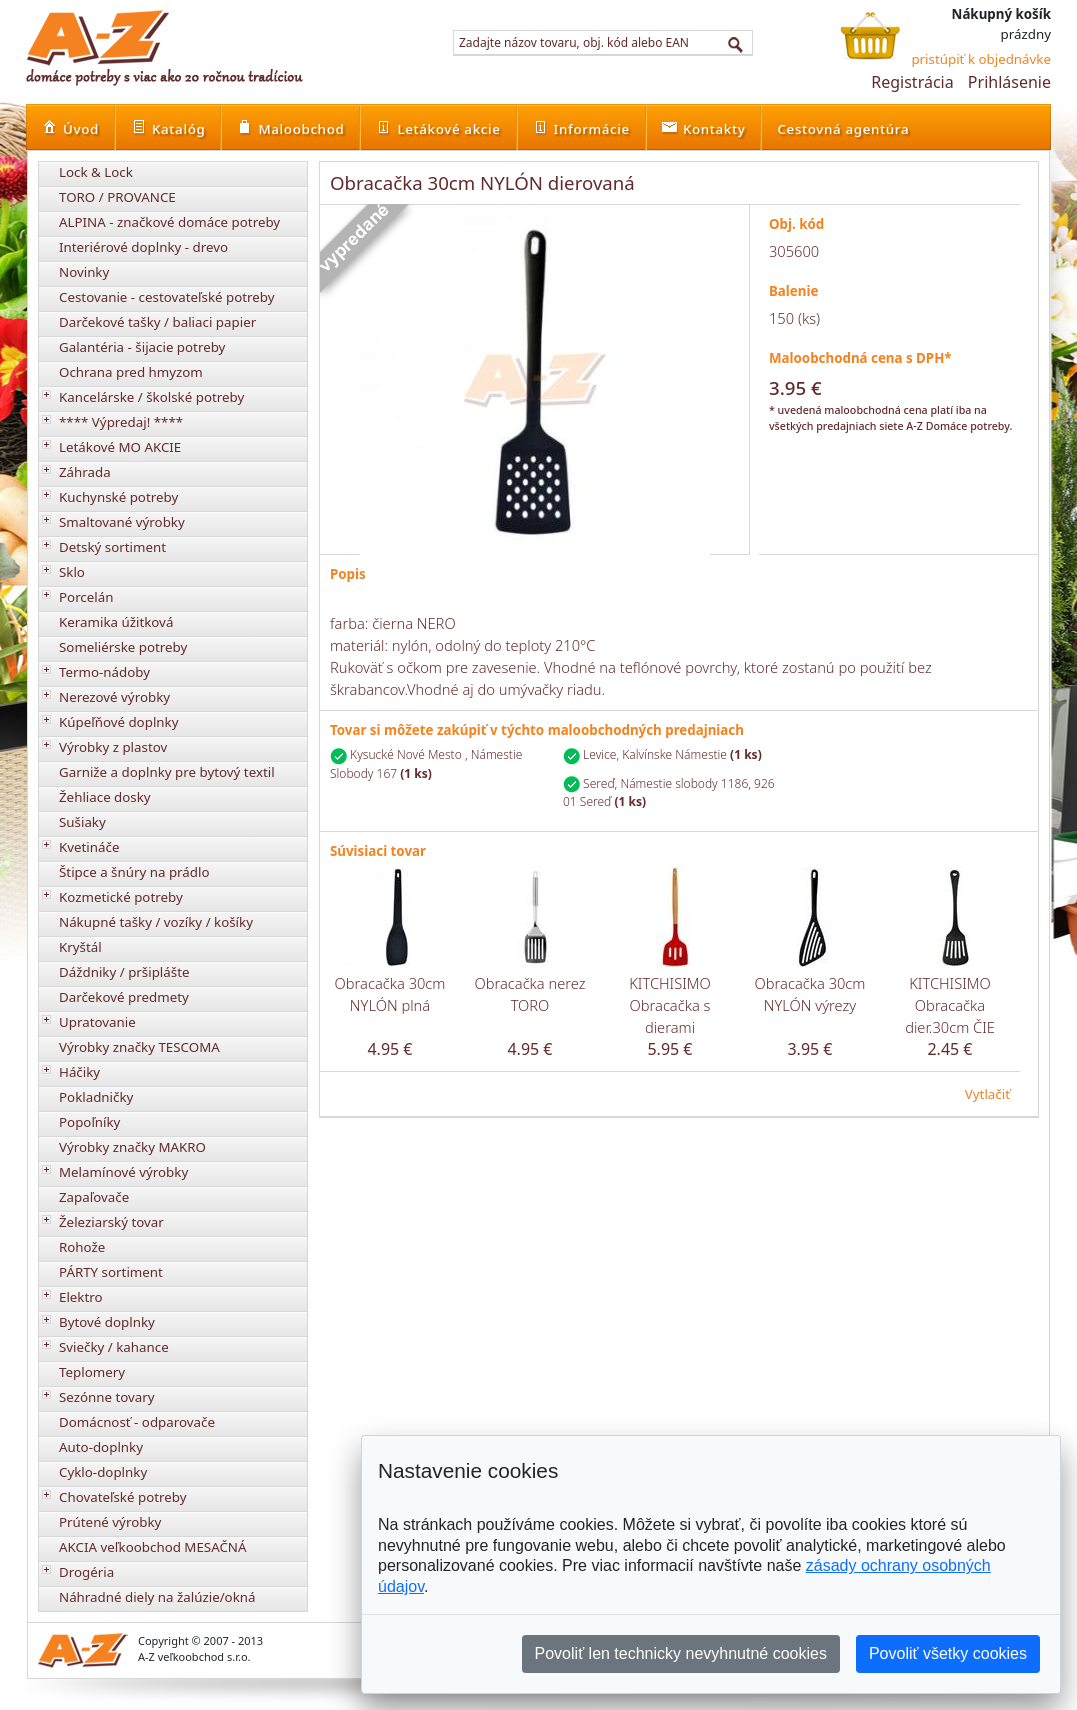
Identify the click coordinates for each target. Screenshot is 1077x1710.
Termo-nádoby (104, 672)
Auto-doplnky (101, 1447)
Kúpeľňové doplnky (118, 722)
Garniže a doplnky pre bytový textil (167, 772)
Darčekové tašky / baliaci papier (157, 322)
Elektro (81, 1297)
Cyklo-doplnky (103, 1472)
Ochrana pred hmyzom (131, 372)
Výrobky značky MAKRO (132, 1147)
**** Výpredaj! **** (121, 422)
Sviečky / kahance (114, 1347)
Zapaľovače (94, 1197)
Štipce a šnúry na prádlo (134, 872)
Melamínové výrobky (123, 1172)
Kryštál (80, 947)
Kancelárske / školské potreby (151, 397)
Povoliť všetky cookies (948, 1653)
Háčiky (79, 1072)
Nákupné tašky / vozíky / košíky (156, 922)
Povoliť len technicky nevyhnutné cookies (681, 1653)
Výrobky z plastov (113, 747)
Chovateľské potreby (123, 1497)
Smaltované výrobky (122, 522)
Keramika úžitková (116, 622)
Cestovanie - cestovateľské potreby (167, 297)
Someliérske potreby (123, 647)
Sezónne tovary (107, 1397)
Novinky (84, 272)
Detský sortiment (112, 547)
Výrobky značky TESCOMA (139, 1047)
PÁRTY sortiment (111, 1272)
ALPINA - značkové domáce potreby (169, 222)
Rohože (82, 1247)
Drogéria (86, 1572)
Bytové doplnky (107, 1322)
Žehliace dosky (105, 797)
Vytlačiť (987, 1094)
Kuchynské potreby (118, 497)
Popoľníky (89, 1122)
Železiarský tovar (111, 1222)
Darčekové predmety (124, 997)
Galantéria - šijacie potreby (142, 347)
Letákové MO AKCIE (120, 447)
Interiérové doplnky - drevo (143, 247)
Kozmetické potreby (121, 897)
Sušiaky (82, 822)
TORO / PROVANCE (117, 197)
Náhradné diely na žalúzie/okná (157, 1597)
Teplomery (92, 1372)
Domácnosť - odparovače (137, 1422)
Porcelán (86, 597)
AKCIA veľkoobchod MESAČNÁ (153, 1547)
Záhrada (85, 472)
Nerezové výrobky (114, 697)
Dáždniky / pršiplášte (124, 972)
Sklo (72, 572)
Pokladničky (96, 1097)
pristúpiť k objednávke (981, 59)
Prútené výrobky (110, 1522)
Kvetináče (89, 847)
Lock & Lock (96, 172)
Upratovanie (97, 1022)
